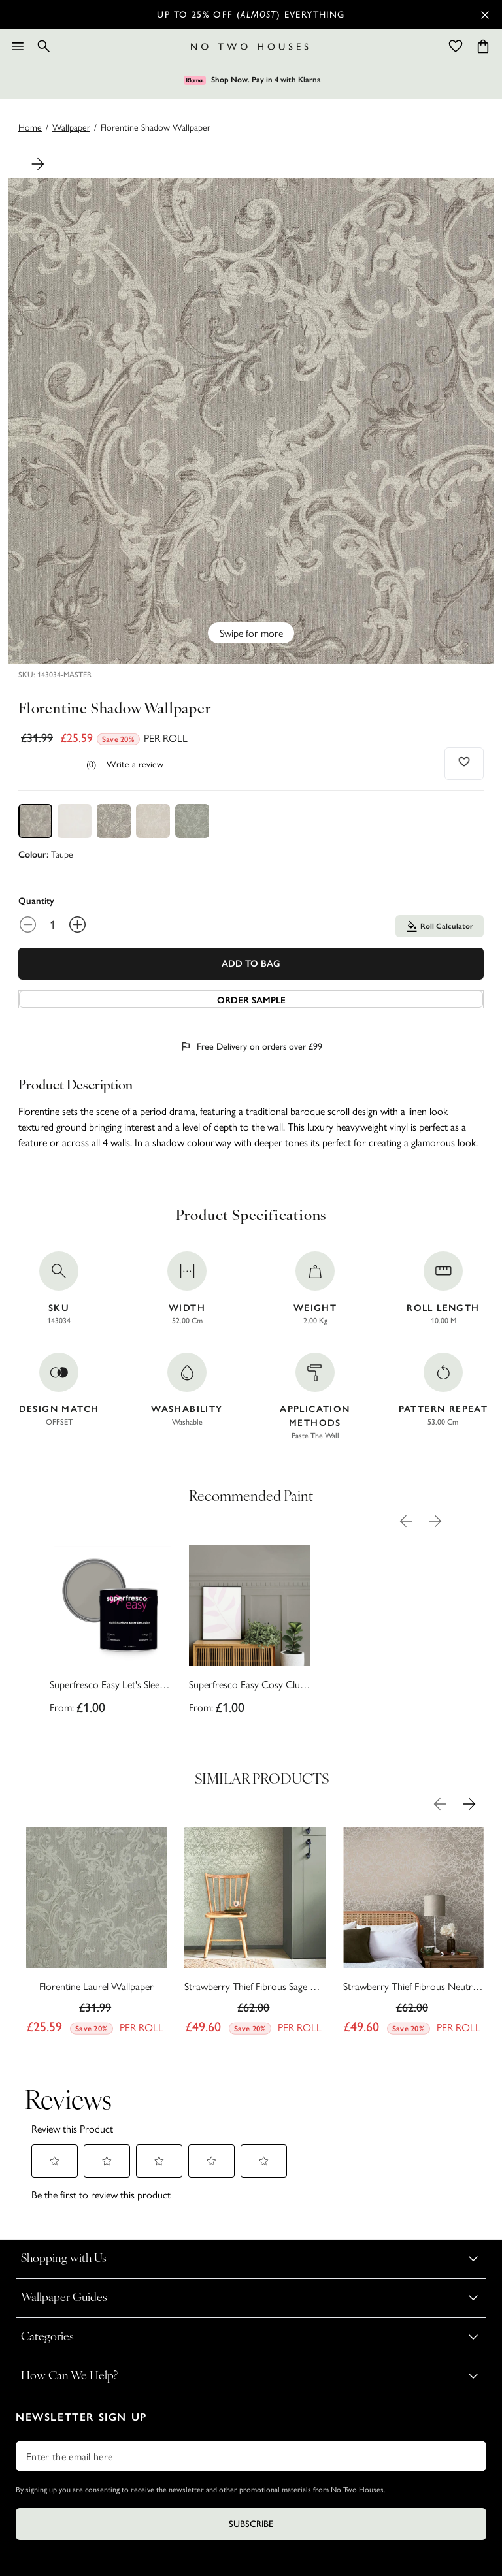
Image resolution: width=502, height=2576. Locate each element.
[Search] (43, 46)
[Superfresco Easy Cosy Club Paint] (249, 1633)
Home (30, 126)
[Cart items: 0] (483, 46)
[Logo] (250, 46)
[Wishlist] (455, 46)
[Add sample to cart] (251, 999)
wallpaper (71, 126)
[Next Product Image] (38, 164)
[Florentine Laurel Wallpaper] (96, 1934)
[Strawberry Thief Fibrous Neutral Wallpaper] (413, 1934)
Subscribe (251, 2524)
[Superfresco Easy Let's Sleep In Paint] (110, 1633)
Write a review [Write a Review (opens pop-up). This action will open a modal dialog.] (135, 763)
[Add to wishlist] (464, 762)
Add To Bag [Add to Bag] (251, 963)
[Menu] (17, 46)
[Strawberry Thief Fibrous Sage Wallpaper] (254, 1934)
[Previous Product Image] (406, 1521)
